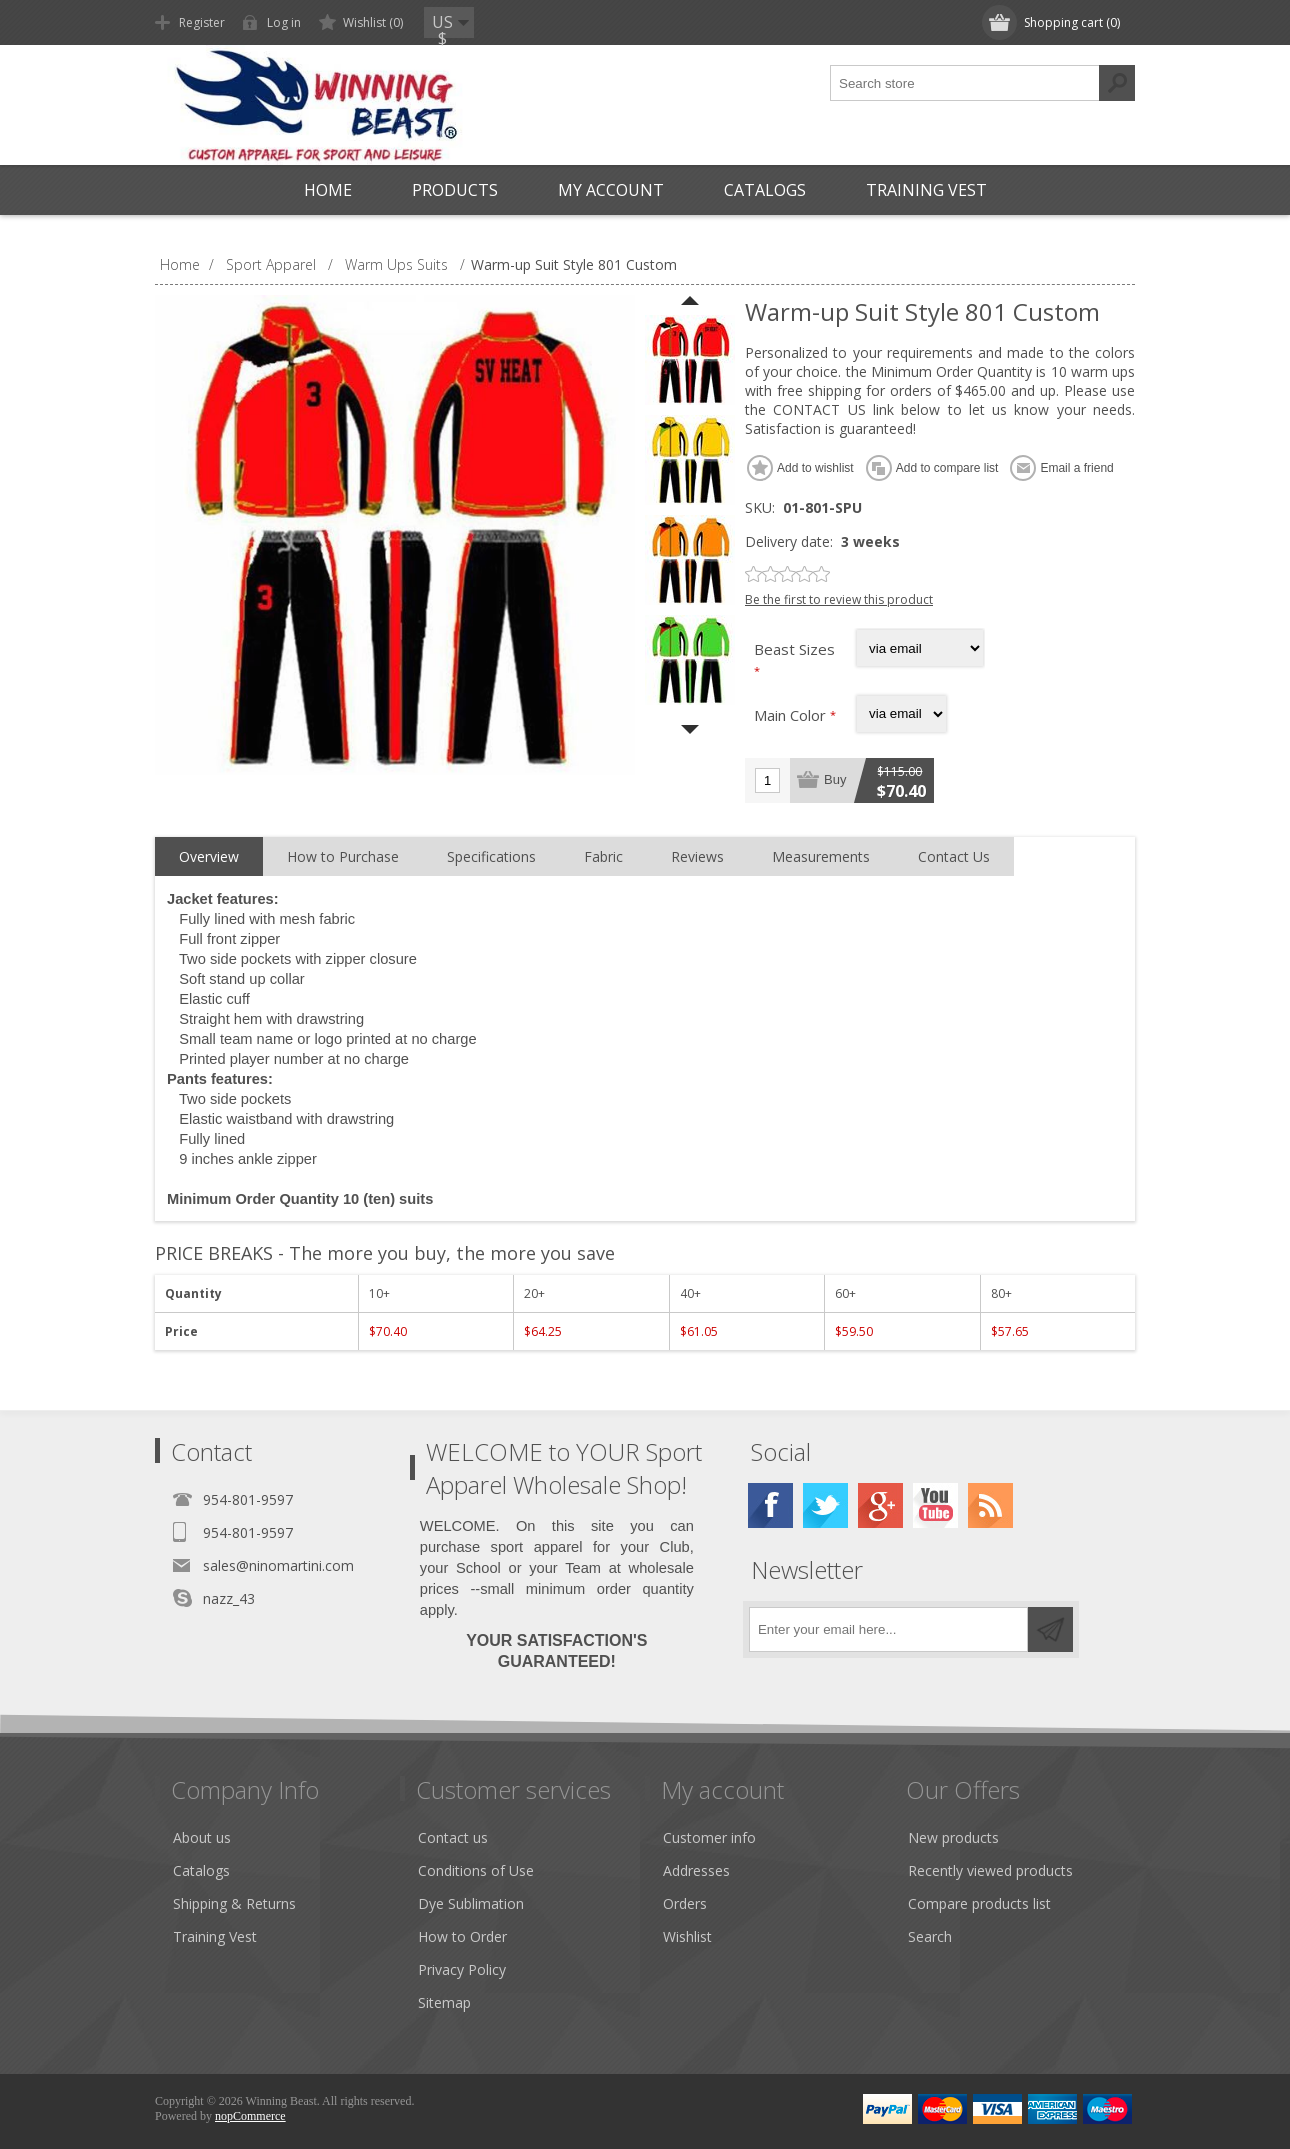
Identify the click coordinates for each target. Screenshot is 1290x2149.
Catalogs (765, 190)
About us (202, 1837)
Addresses (696, 1870)
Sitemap (444, 2002)
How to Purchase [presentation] (343, 856)
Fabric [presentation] (603, 856)
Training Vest (926, 190)
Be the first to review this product (839, 599)
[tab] (209, 857)
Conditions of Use (476, 1870)
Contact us (453, 1837)
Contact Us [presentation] (954, 856)
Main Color (792, 715)
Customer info (709, 1837)
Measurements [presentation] (821, 856)
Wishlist (687, 1936)
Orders (685, 1903)
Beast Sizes (794, 649)
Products (455, 190)
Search (930, 1936)
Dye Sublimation (471, 1903)
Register (202, 22)
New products (953, 1837)
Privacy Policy (462, 1969)
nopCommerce (250, 2116)
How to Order (462, 1936)
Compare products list (979, 1903)
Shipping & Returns (234, 1903)
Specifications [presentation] (491, 856)
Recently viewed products (990, 1870)
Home (328, 190)
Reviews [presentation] (697, 856)
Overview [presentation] (209, 856)
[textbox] (965, 83)
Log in (284, 22)
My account (611, 190)
